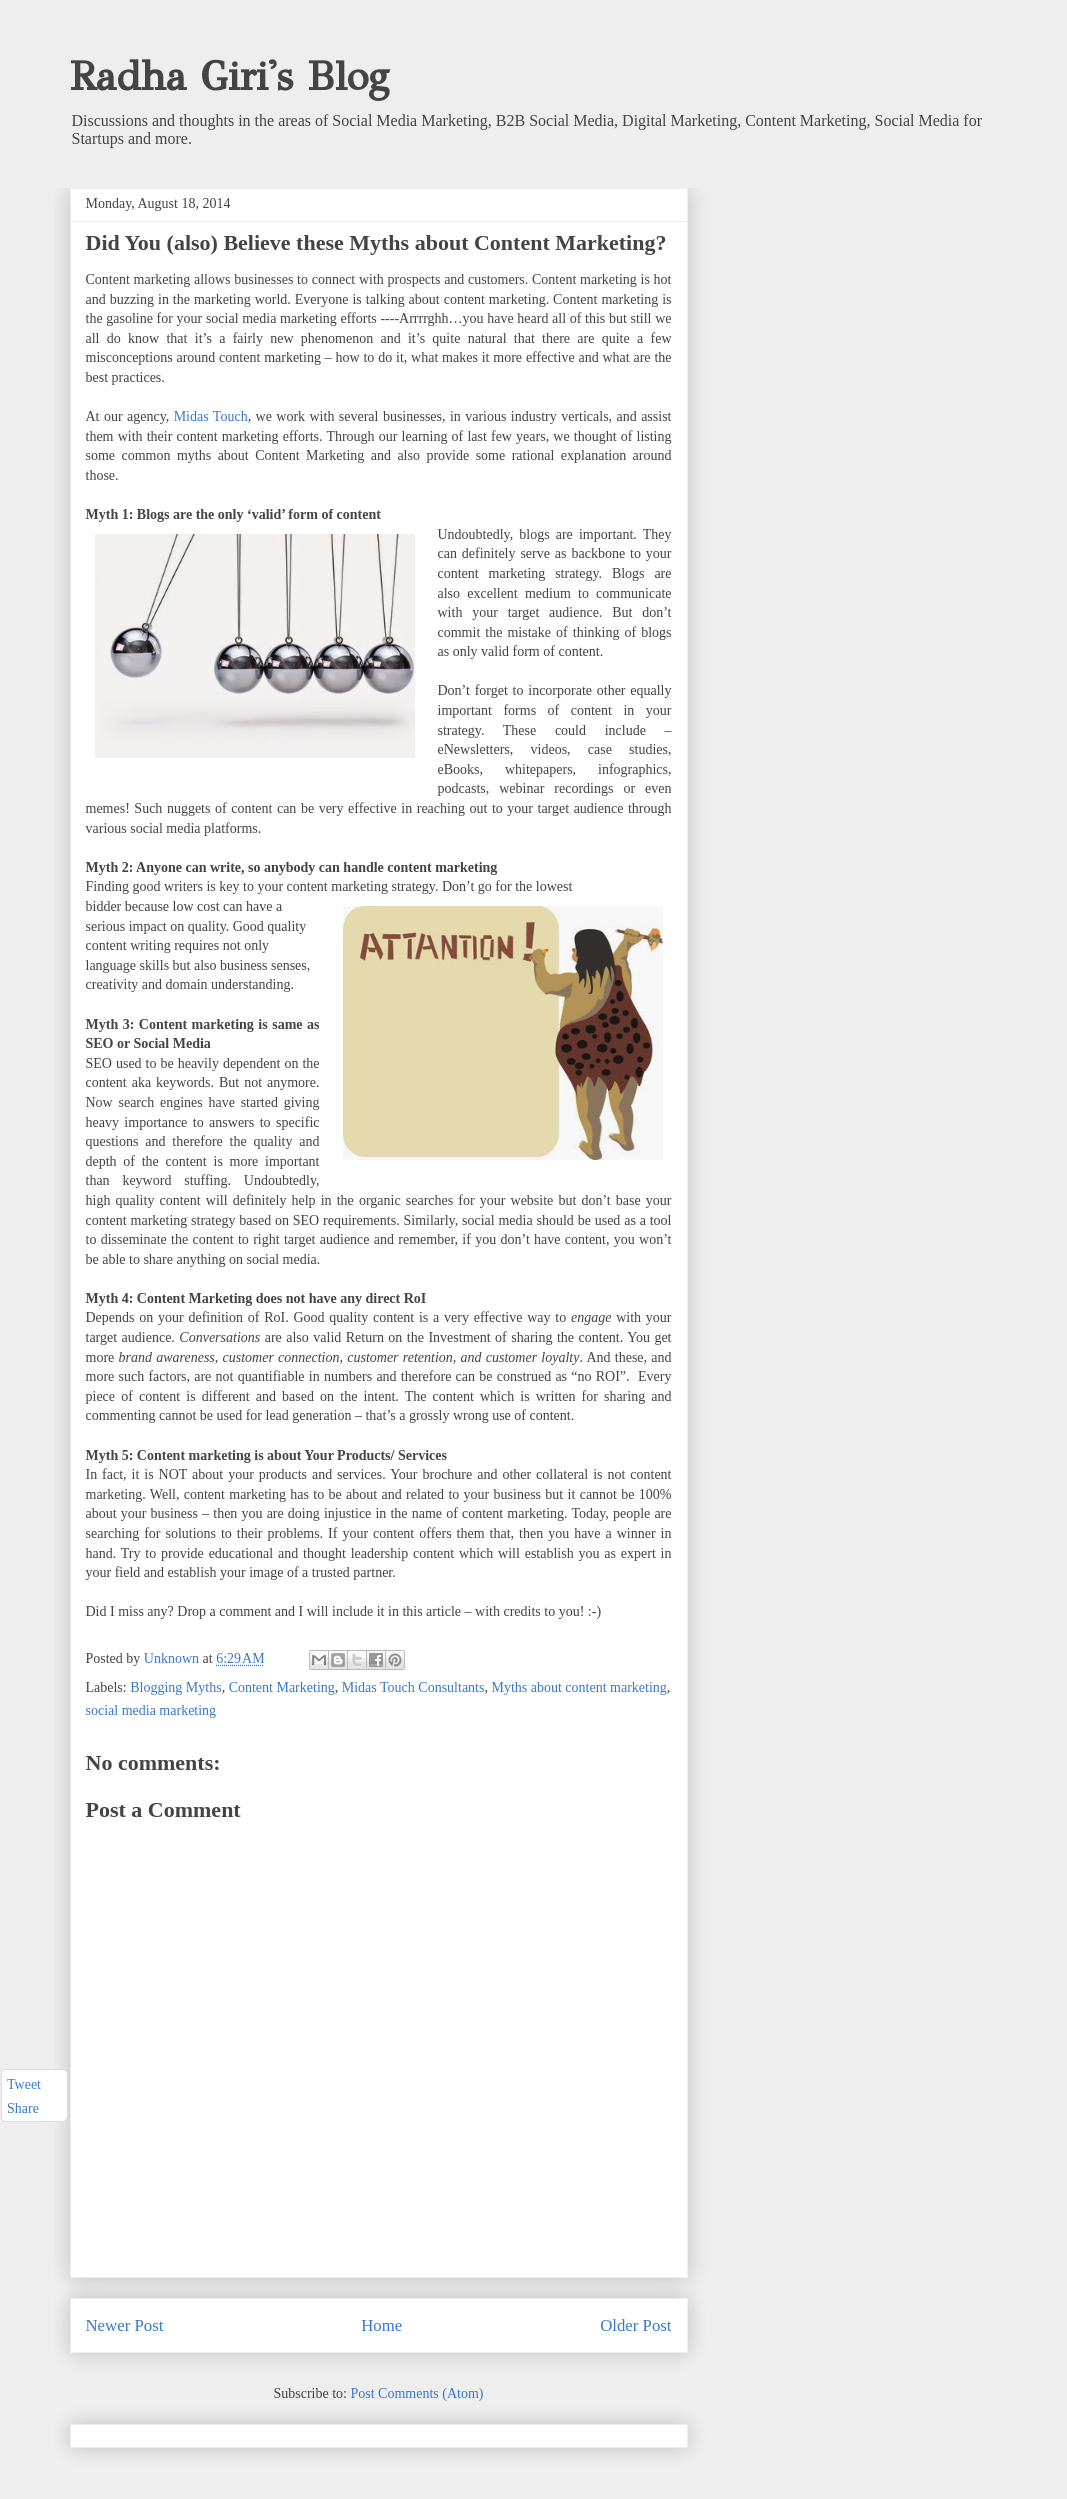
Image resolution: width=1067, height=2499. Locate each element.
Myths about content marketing (578, 1687)
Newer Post (125, 2325)
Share (23, 2109)
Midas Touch (211, 416)
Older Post (635, 2325)
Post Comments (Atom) (416, 2393)
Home (381, 2325)
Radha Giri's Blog (229, 76)
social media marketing (151, 1710)
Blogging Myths (175, 1687)
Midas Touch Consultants (413, 1687)
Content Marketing (282, 1687)
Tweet (24, 2084)
